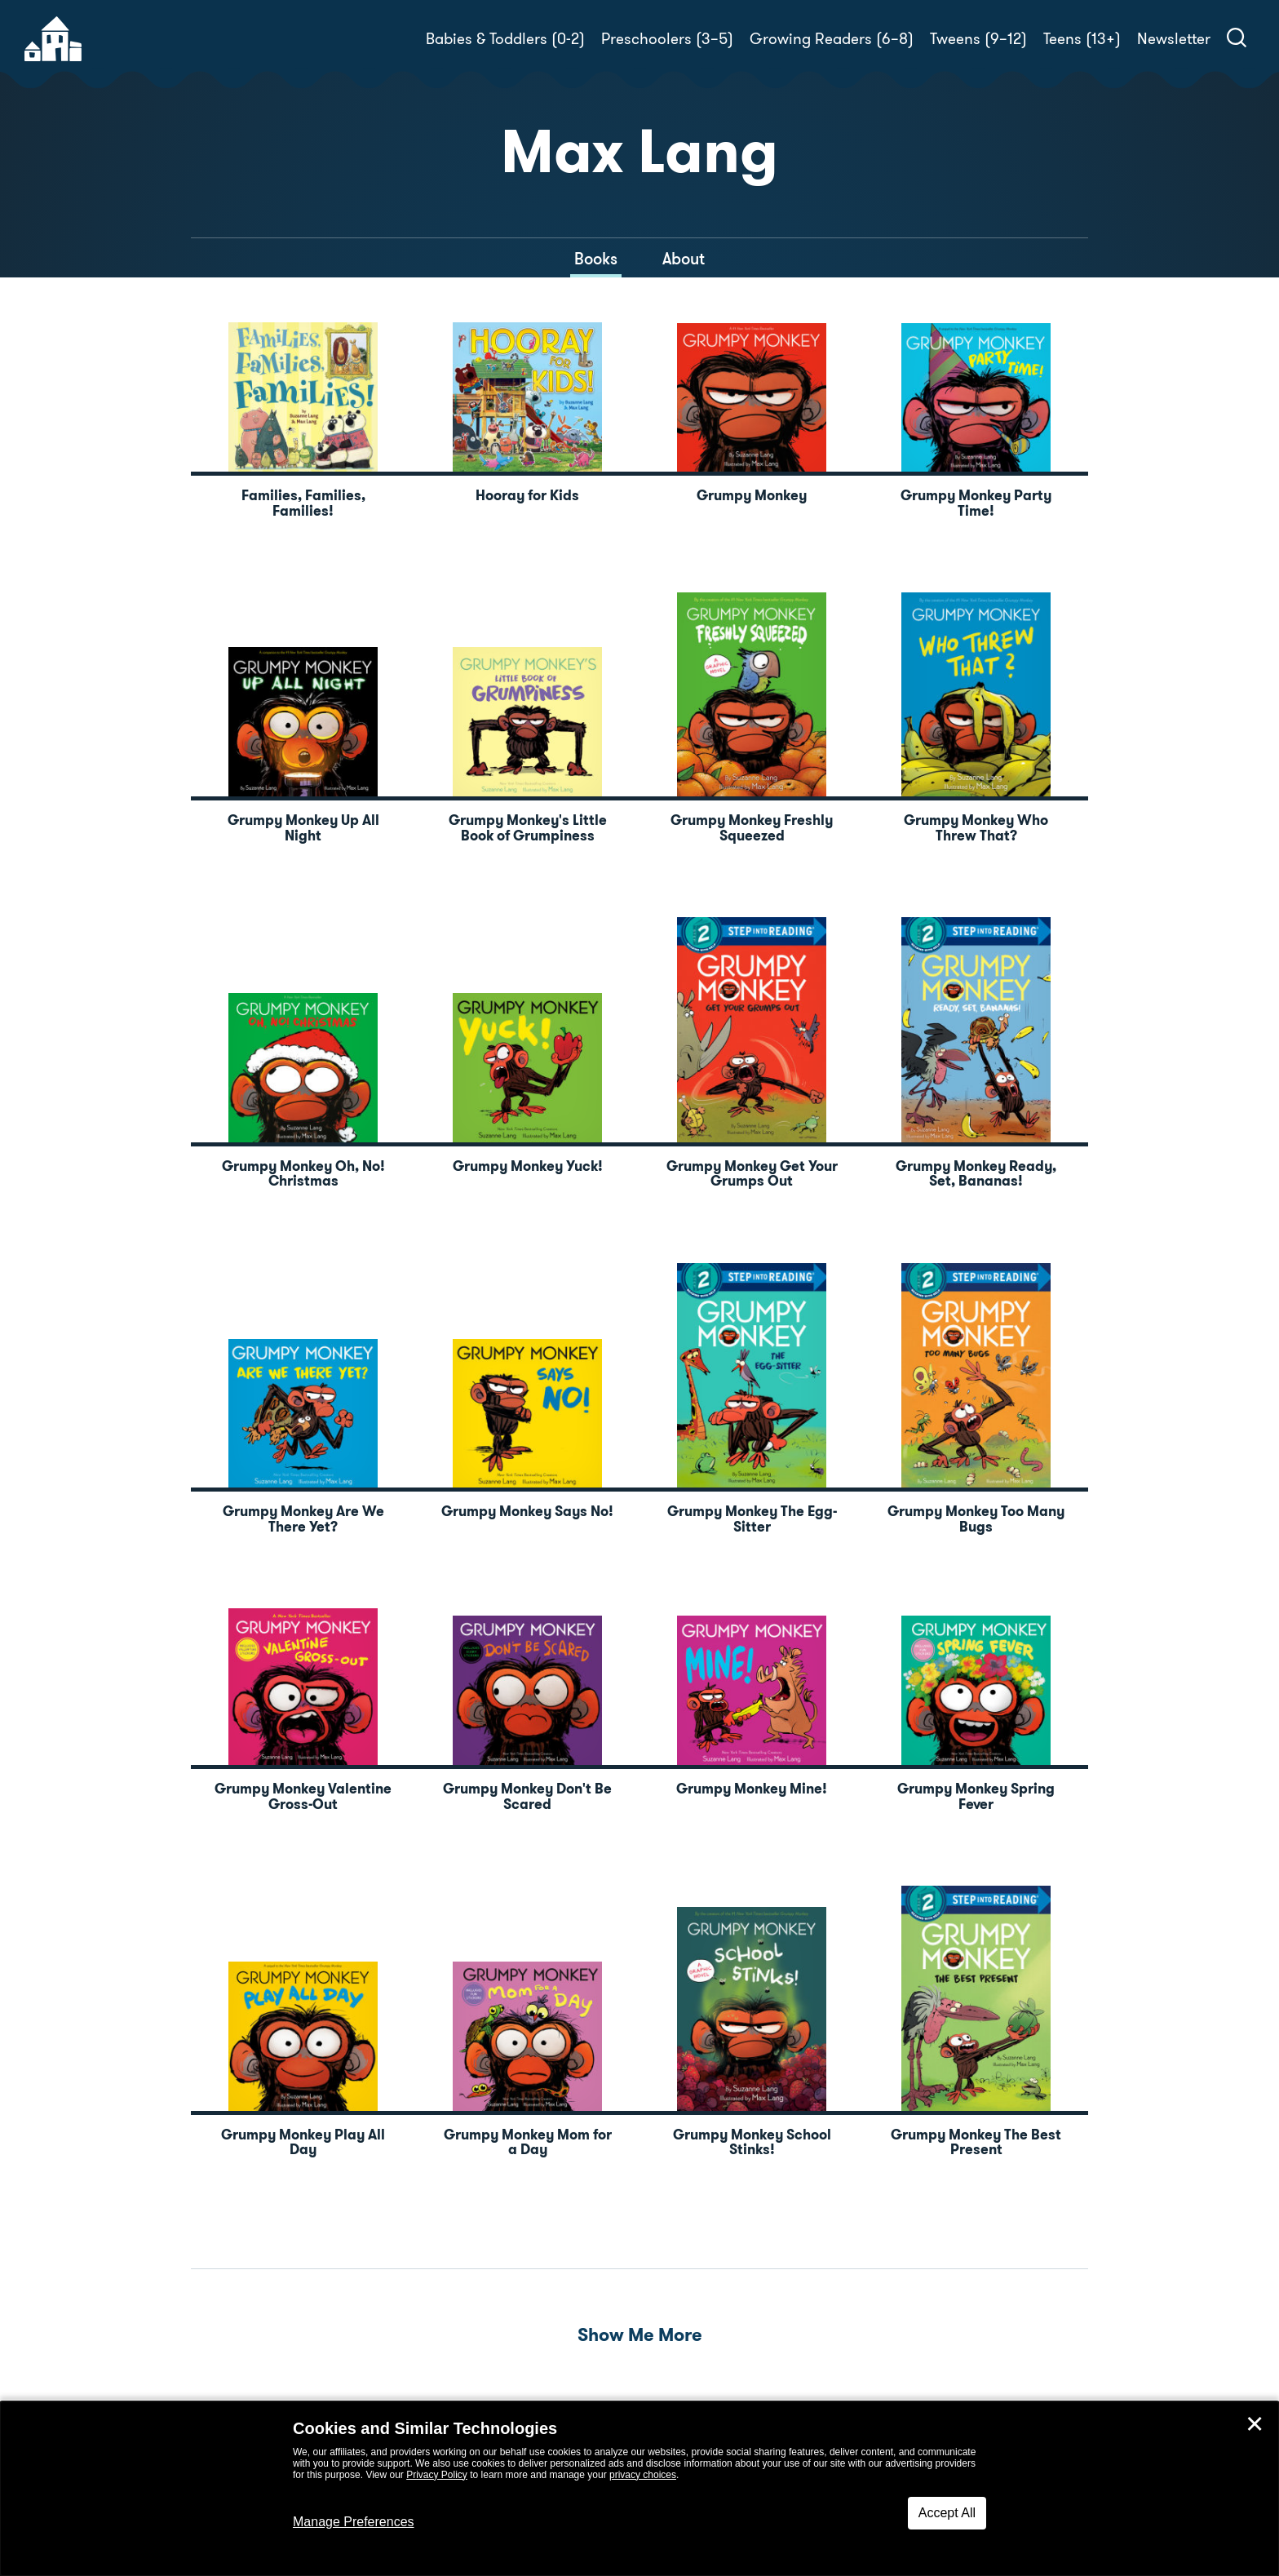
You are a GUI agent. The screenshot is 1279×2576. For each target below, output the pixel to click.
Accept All (947, 2513)
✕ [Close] (1254, 2424)
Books (595, 258)
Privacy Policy (436, 2475)
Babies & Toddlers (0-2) (505, 39)
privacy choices (642, 2475)
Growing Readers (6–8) (832, 39)
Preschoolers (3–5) (667, 39)
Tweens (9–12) (978, 39)
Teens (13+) (1082, 39)
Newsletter (1173, 39)
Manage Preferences (353, 2522)
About (683, 258)
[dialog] (639, 2488)
